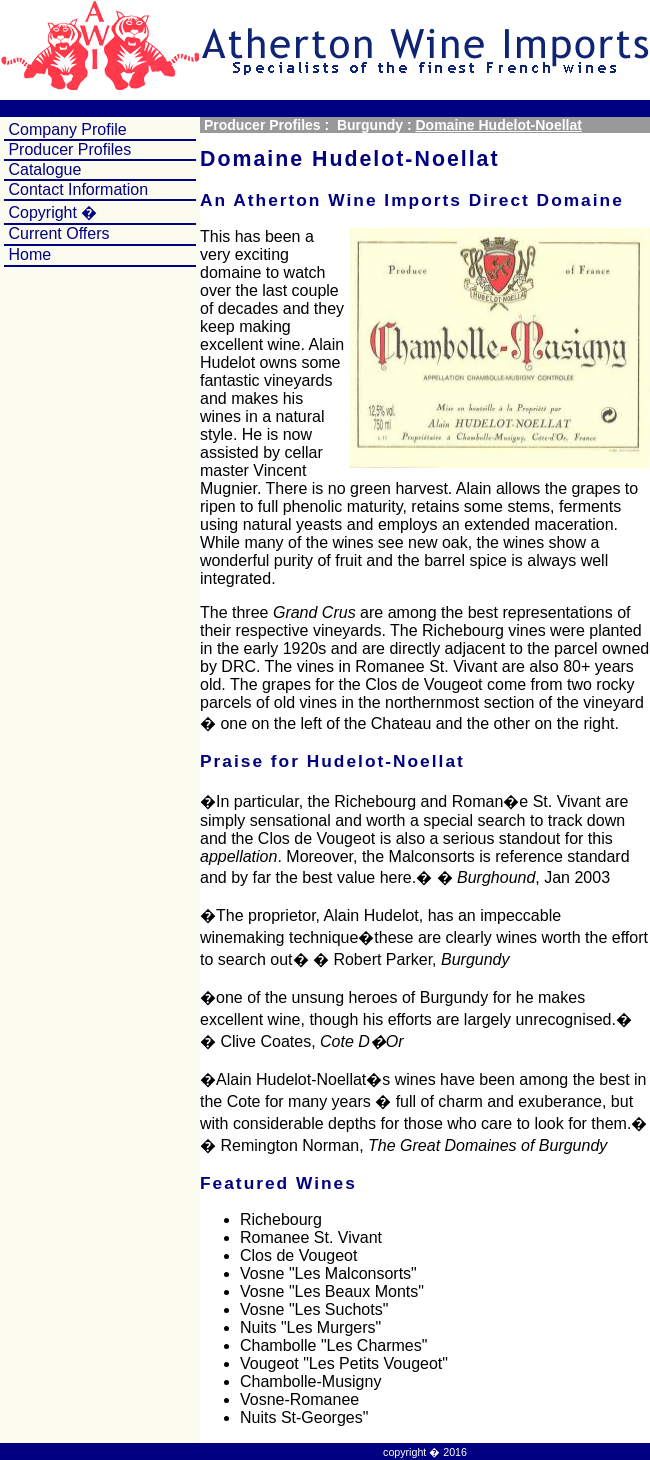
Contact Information (76, 189)
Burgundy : (374, 125)
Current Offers (58, 233)
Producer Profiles (67, 149)
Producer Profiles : (266, 125)
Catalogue (42, 169)
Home (29, 254)
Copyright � (50, 212)
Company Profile (65, 129)
